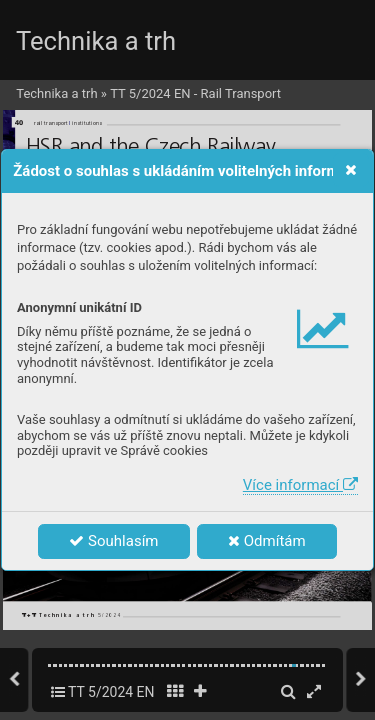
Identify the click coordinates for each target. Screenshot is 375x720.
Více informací (300, 485)
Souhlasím (113, 541)
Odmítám (267, 541)
